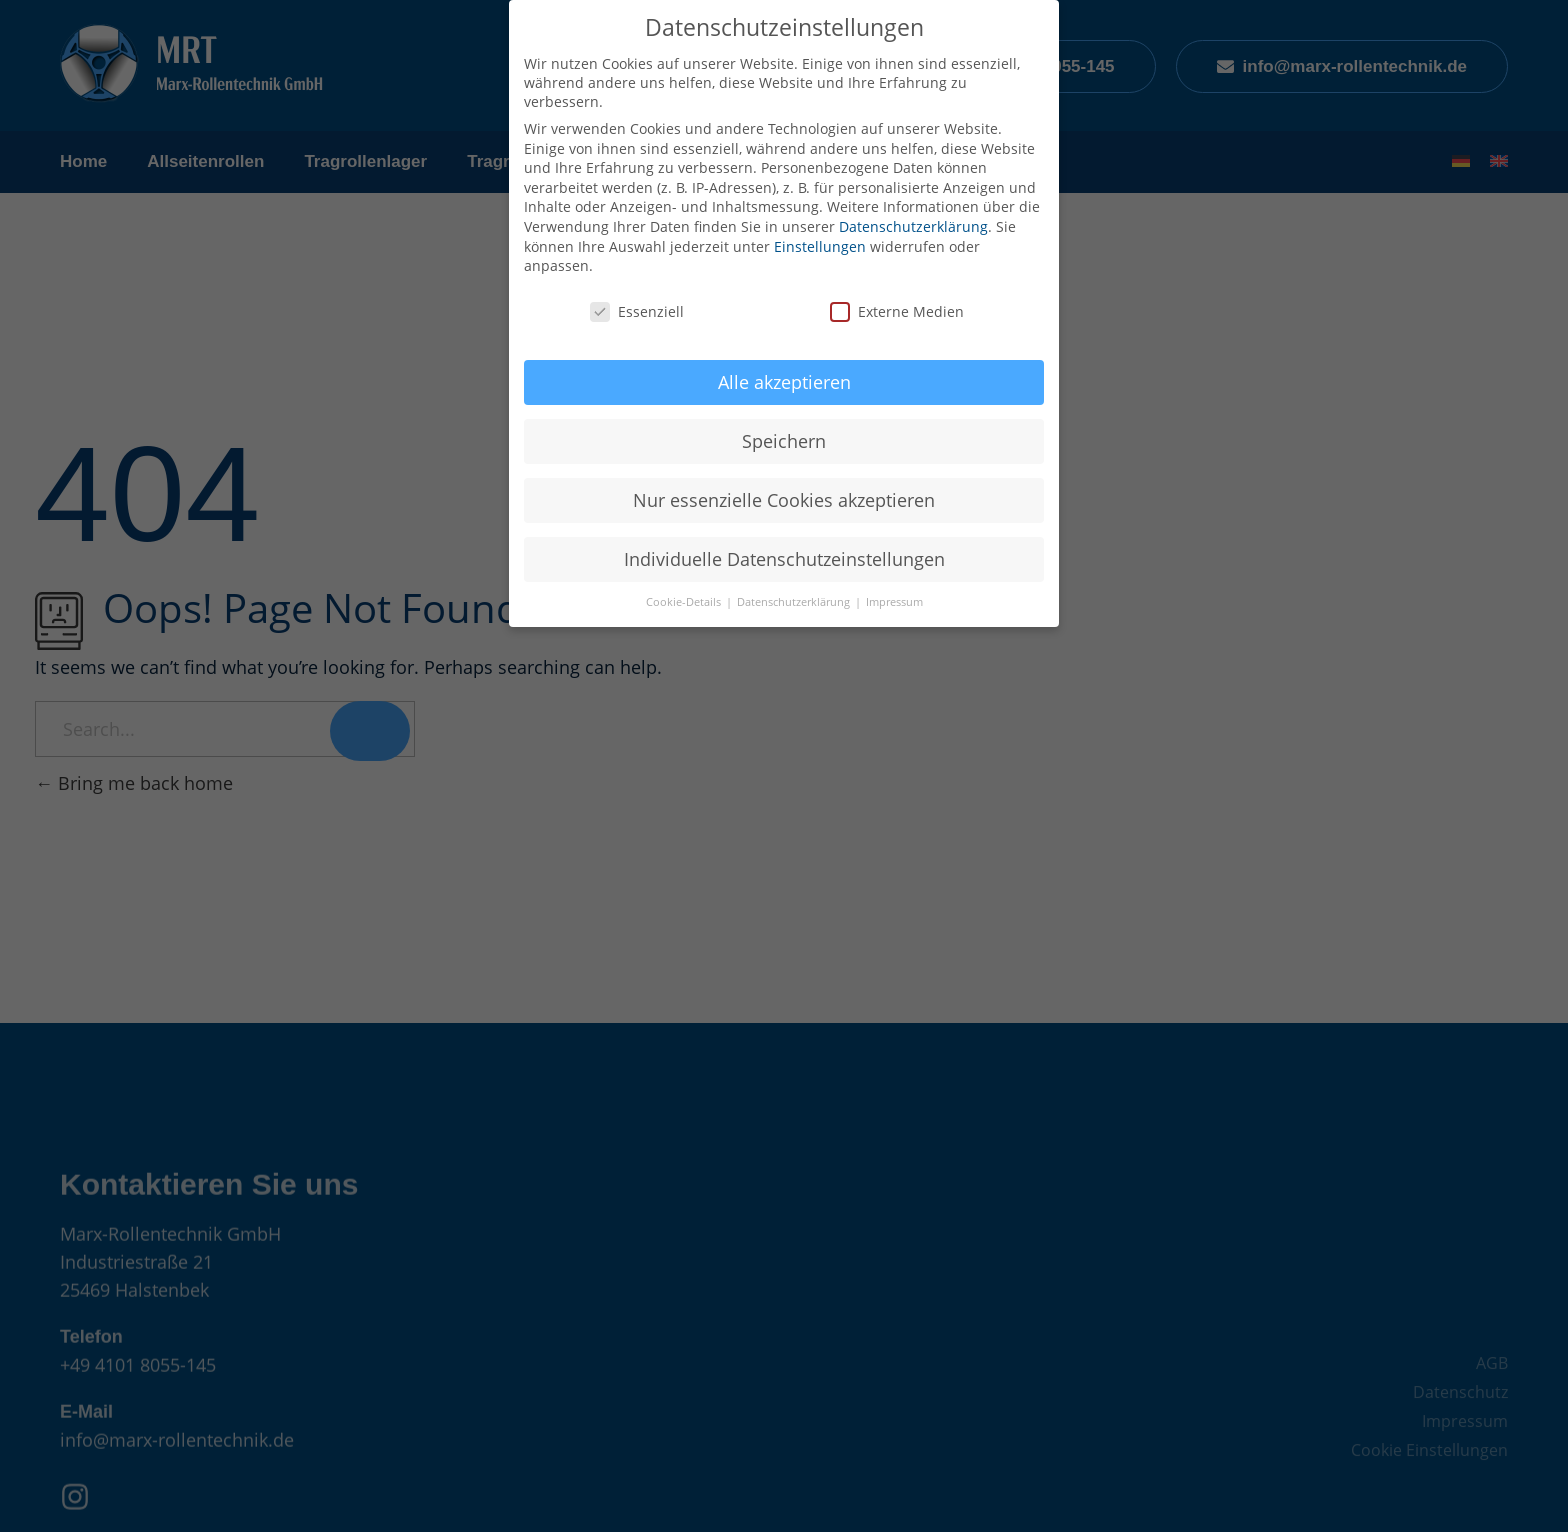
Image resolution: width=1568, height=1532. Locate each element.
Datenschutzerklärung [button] (795, 602)
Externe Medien (897, 311)
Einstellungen (820, 246)
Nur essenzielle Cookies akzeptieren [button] (784, 500)
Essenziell (637, 311)
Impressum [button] (894, 602)
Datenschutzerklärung (913, 226)
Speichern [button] (784, 441)
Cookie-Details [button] (685, 602)
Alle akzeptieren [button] (784, 382)
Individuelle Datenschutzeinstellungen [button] (784, 559)
